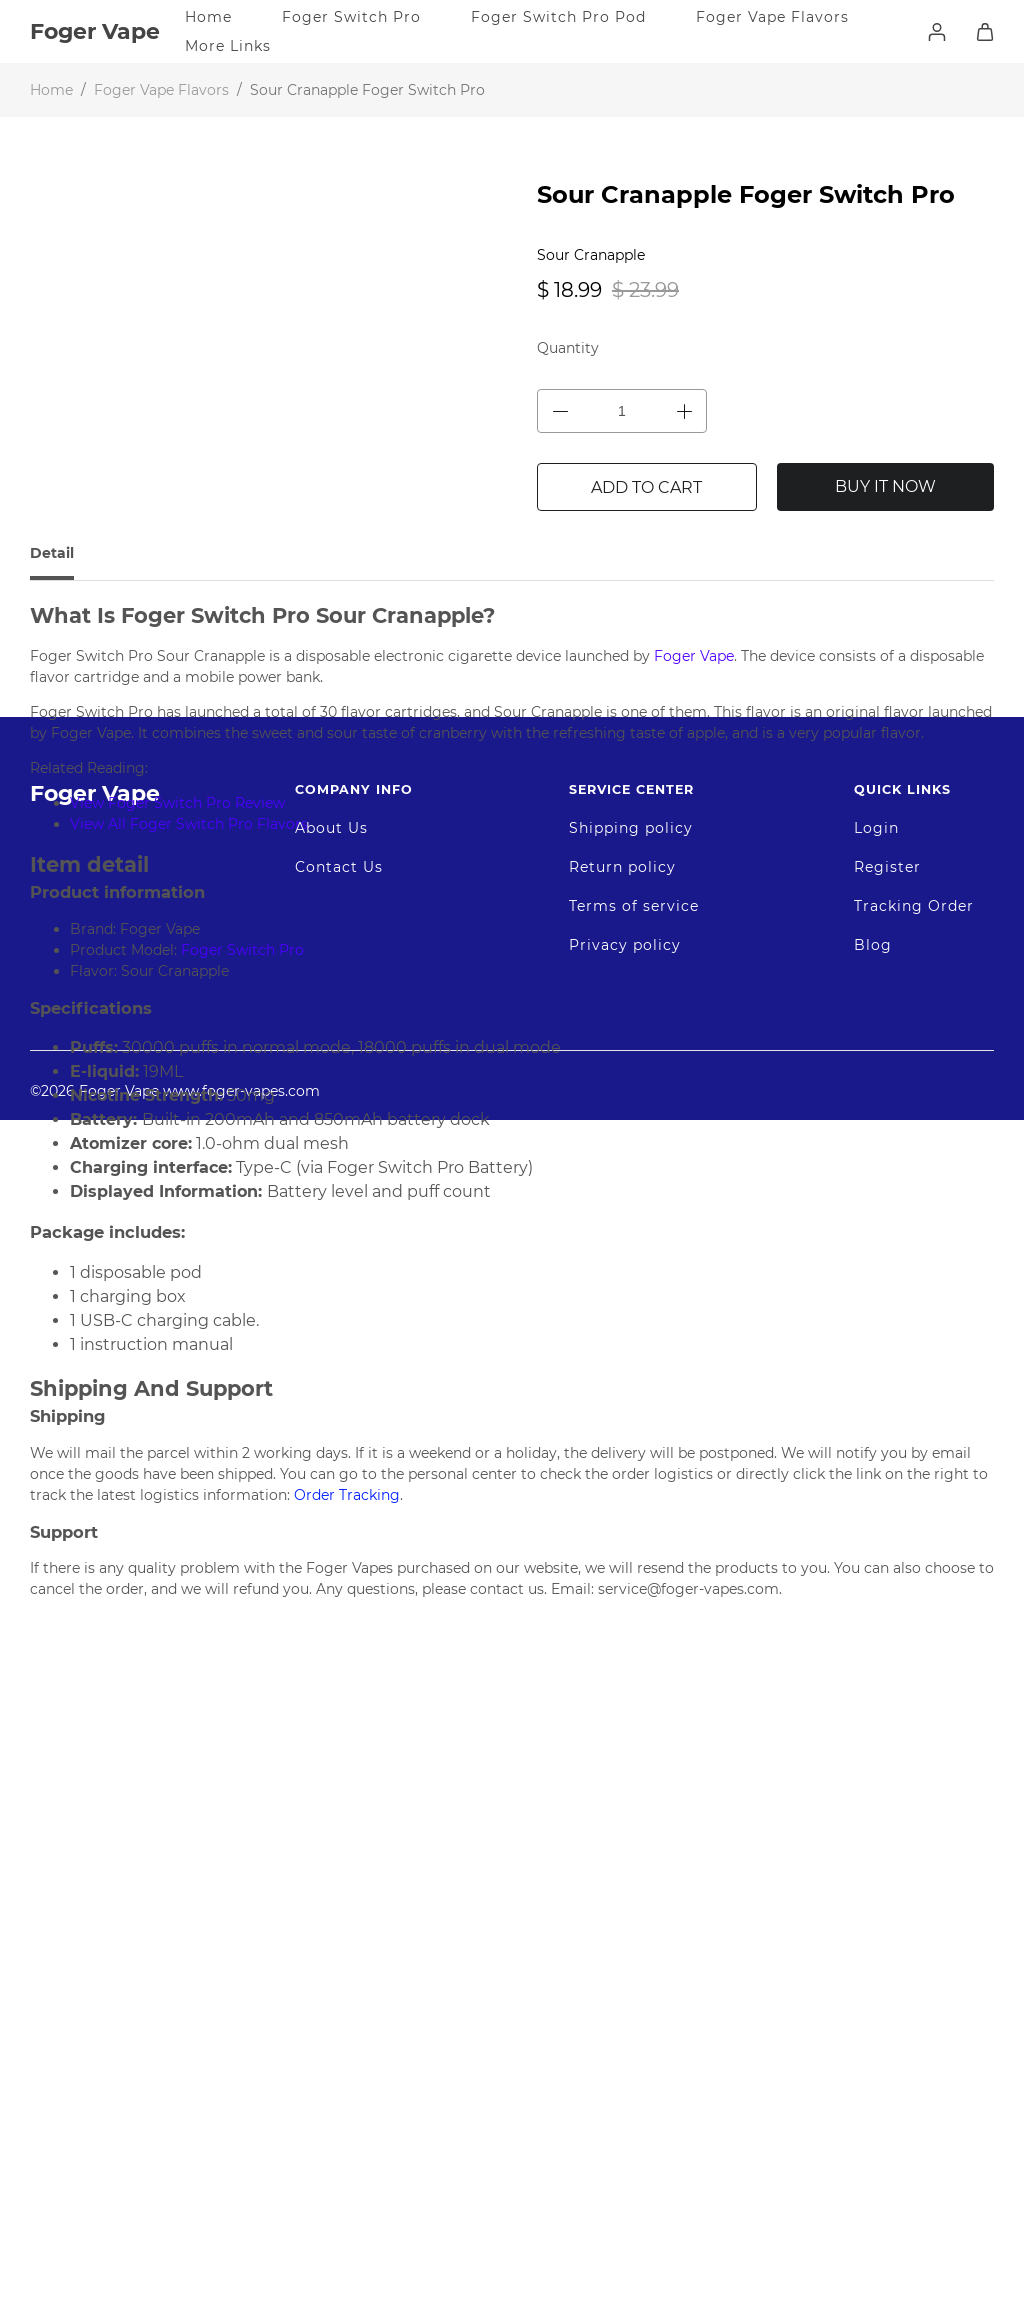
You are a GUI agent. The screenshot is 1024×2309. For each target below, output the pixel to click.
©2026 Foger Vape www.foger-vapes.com (175, 2145)
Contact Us (339, 1921)
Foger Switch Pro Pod (558, 17)
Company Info (354, 1843)
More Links (228, 46)
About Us (331, 1882)
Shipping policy (631, 1882)
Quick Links (902, 1843)
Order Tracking (345, 1495)
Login (876, 1882)
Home (208, 17)
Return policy (622, 1921)
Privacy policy (625, 1999)
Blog (873, 1999)
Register (887, 1921)
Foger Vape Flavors (772, 17)
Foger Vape (95, 1847)
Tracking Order (914, 1960)
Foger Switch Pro (351, 17)
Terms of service (634, 1960)
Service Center (631, 1843)
